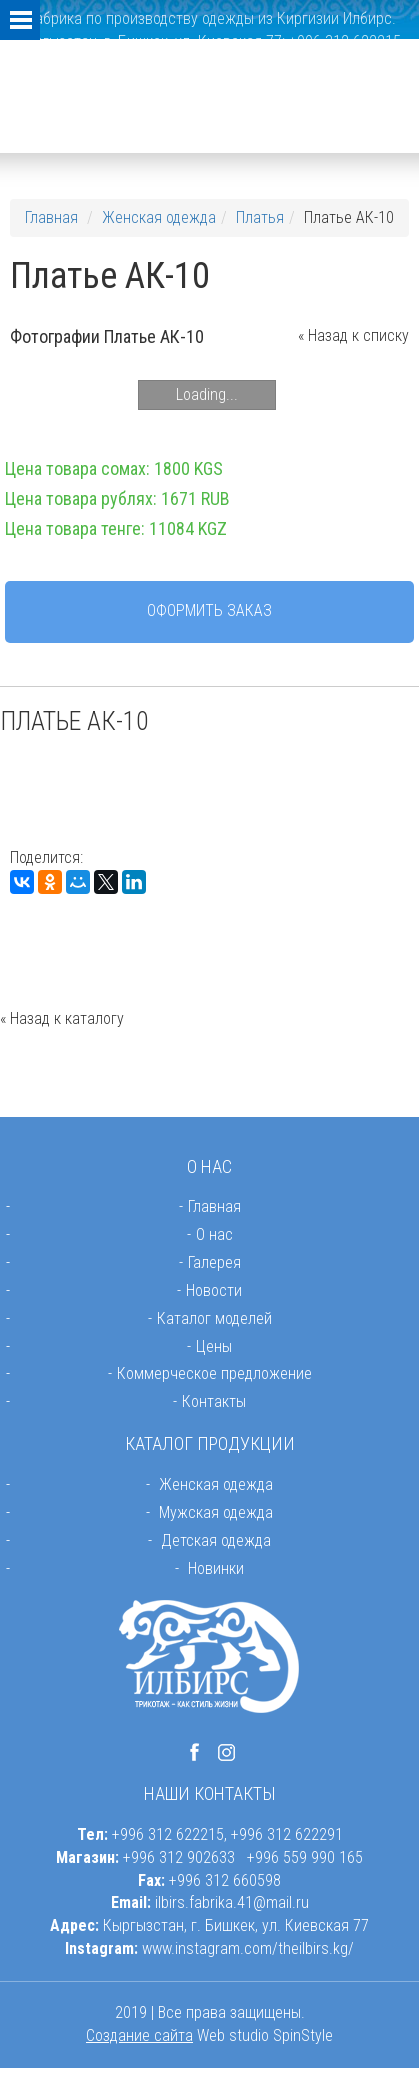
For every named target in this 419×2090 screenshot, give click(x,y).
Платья (260, 217)
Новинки (216, 1568)
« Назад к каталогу (62, 1018)
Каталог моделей (214, 1318)
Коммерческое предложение (214, 1373)
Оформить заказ (209, 610)
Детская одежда (216, 1540)
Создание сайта (139, 2035)
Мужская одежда (216, 1512)
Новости (214, 1290)
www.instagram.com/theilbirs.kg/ (248, 1948)
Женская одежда (159, 217)
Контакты (214, 1401)
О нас (214, 1234)
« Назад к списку (353, 335)
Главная (51, 217)
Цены (214, 1346)
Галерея (214, 1262)
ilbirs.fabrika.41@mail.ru (232, 1902)
